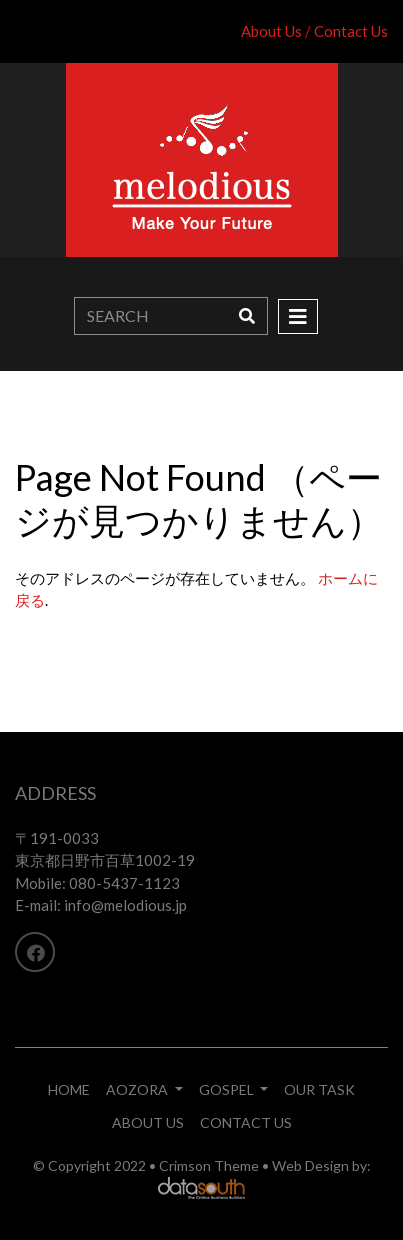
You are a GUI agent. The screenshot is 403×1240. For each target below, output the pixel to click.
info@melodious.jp (125, 905)
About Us (271, 31)
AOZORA (138, 1089)
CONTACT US (246, 1122)
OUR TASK (319, 1089)
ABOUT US (148, 1122)
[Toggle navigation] (298, 316)
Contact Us (351, 31)
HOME (69, 1089)
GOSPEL (228, 1089)
